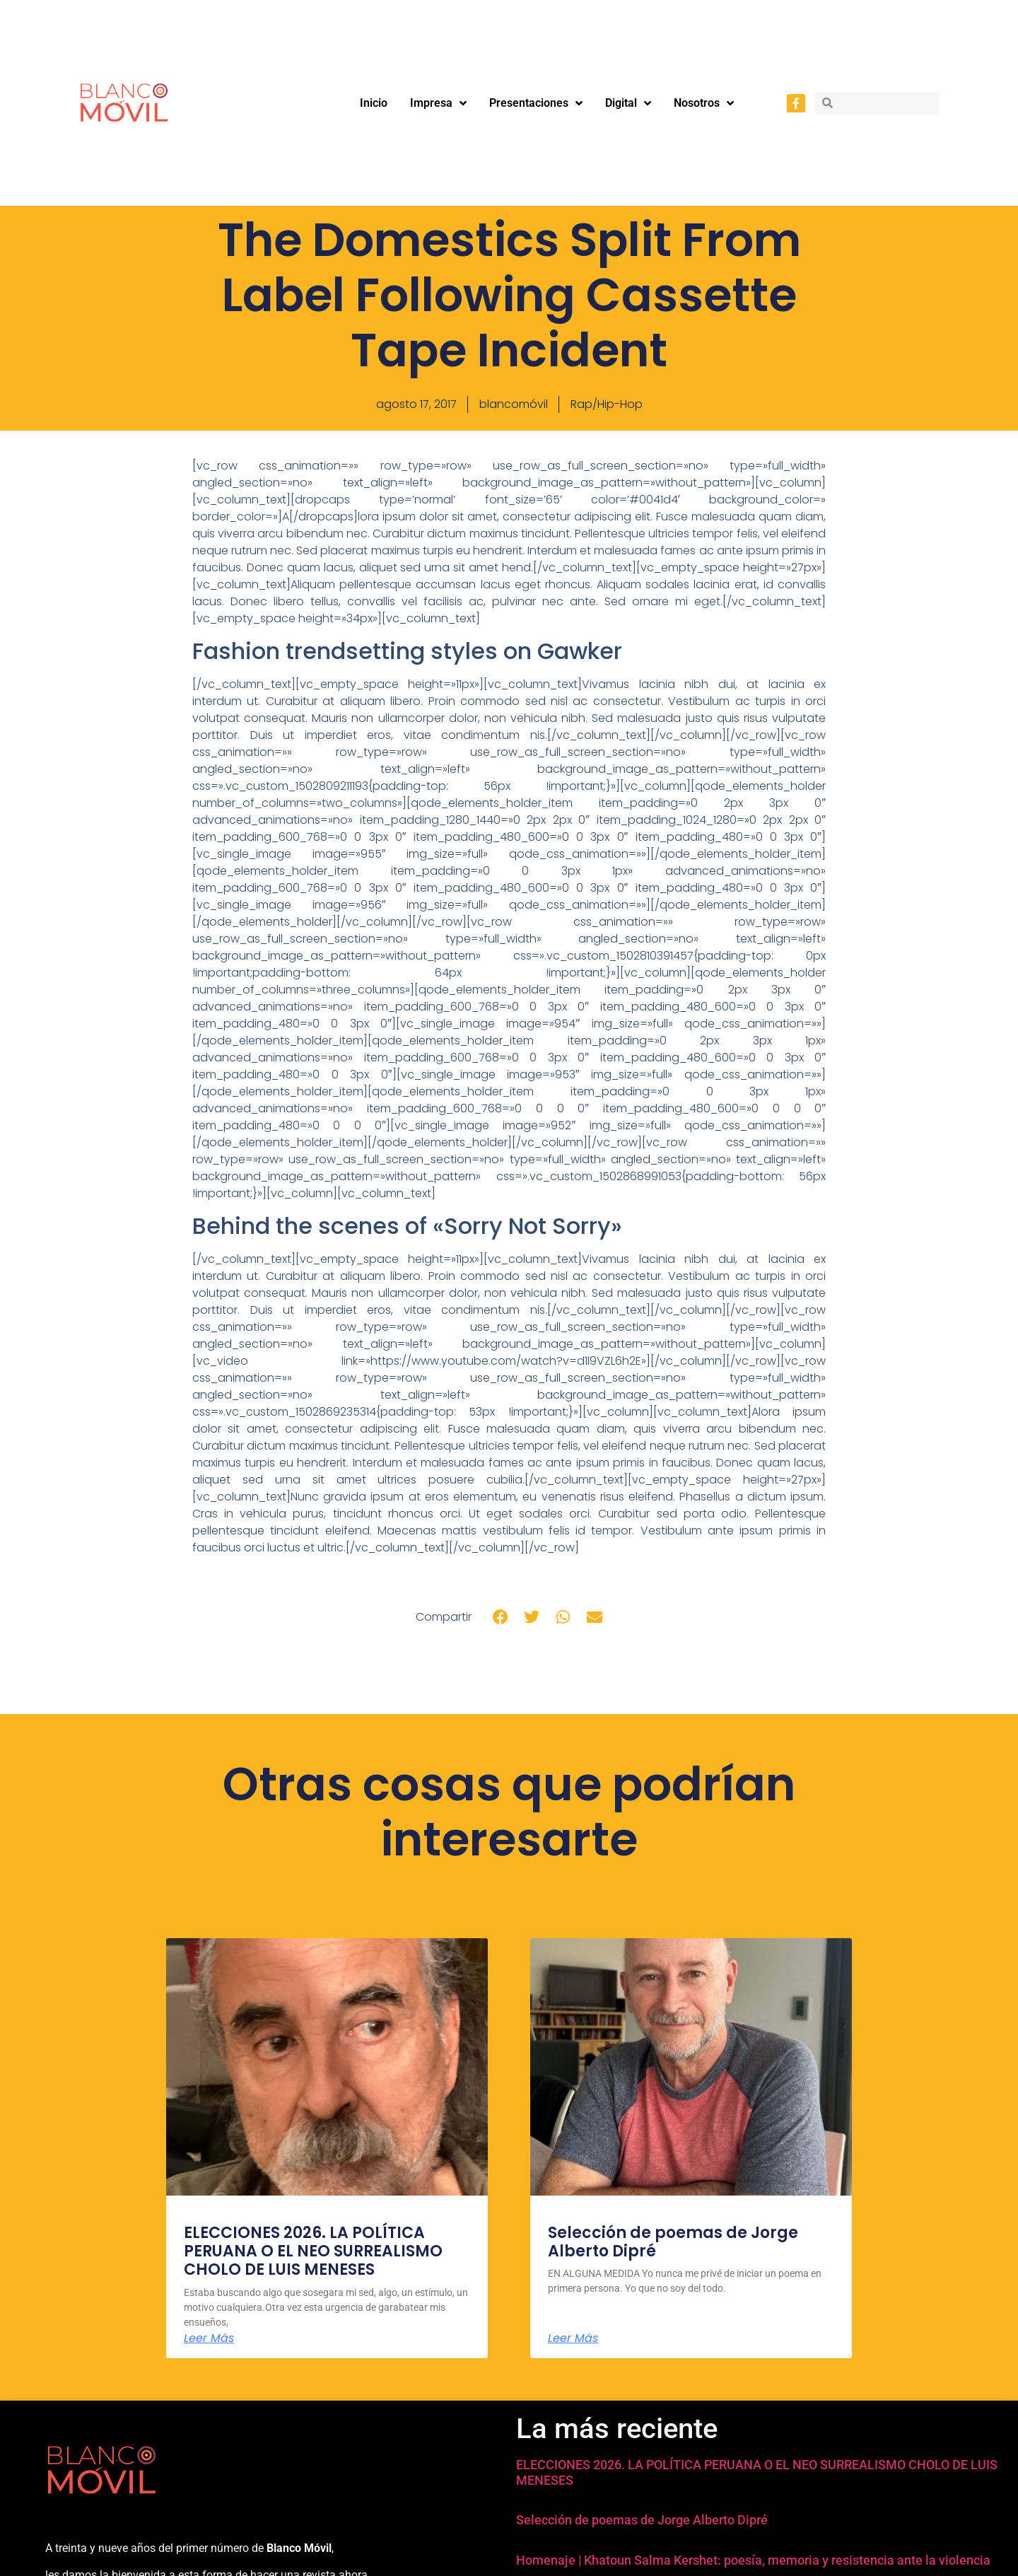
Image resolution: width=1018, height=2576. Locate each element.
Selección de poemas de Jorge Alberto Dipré (673, 2242)
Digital (628, 103)
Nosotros (704, 103)
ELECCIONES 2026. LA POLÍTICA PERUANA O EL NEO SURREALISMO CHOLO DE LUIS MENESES (313, 2251)
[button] (501, 1617)
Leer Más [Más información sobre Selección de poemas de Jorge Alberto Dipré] (573, 2338)
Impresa (438, 103)
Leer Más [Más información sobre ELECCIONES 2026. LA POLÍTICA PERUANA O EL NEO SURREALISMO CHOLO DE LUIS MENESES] (209, 2338)
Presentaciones (536, 103)
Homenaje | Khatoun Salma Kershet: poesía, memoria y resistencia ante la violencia (753, 2560)
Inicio (373, 103)
